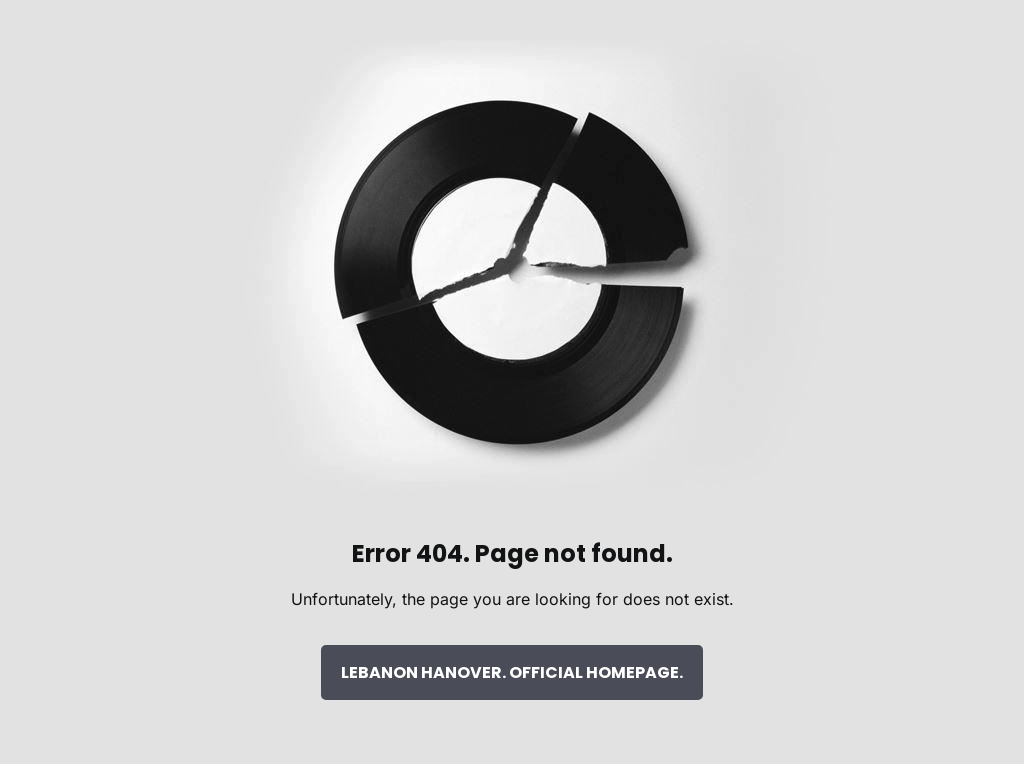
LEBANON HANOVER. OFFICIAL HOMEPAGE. (512, 672)
